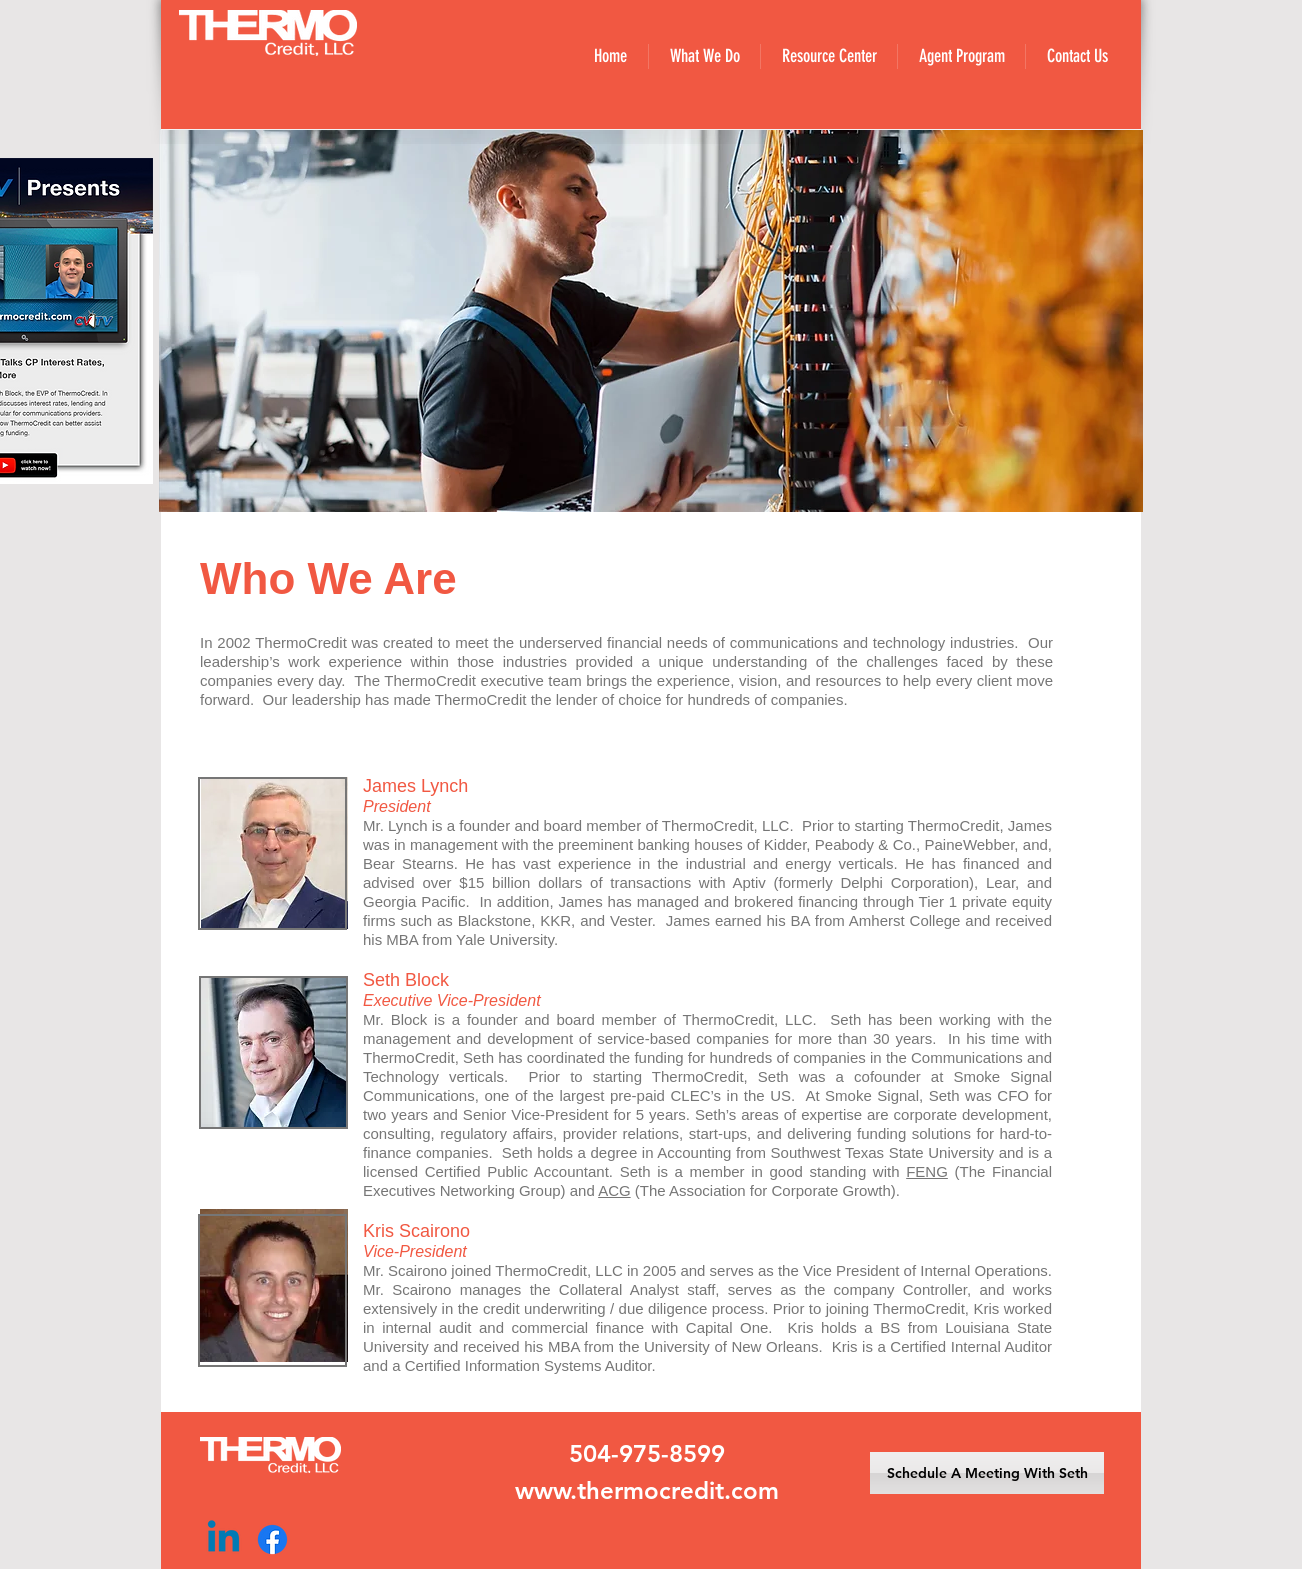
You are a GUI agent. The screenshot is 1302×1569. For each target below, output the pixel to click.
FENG (927, 1171)
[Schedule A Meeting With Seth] (987, 1473)
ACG (614, 1190)
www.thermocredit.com (647, 1490)
